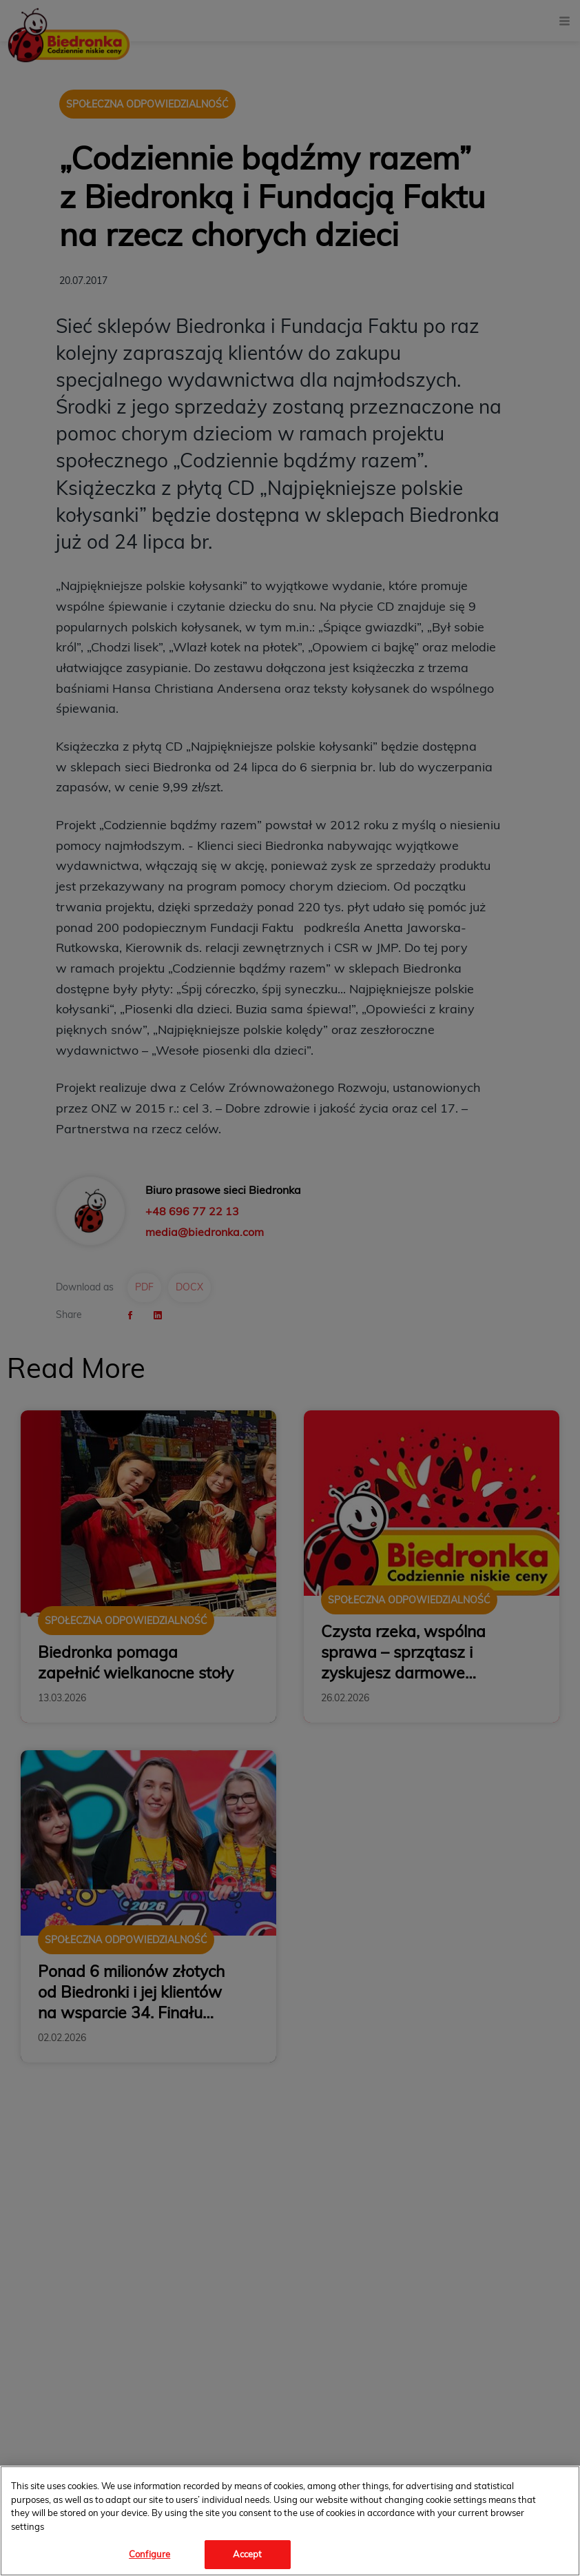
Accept (247, 2553)
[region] (290, 2521)
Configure (149, 2553)
